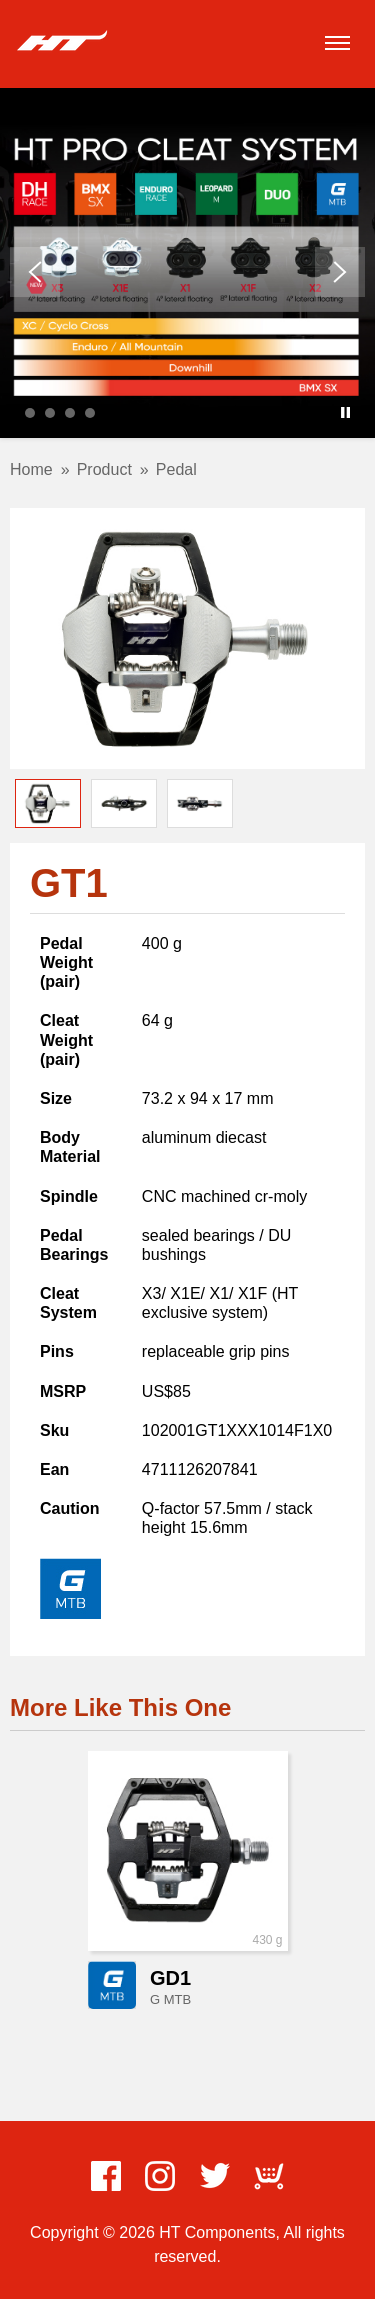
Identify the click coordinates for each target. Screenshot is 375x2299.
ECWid (269, 2176)
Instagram (160, 2176)
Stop (345, 412)
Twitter (215, 2176)
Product (104, 469)
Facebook (106, 2176)
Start (330, 412)
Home (31, 469)
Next (340, 272)
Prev (35, 272)
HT (62, 41)
